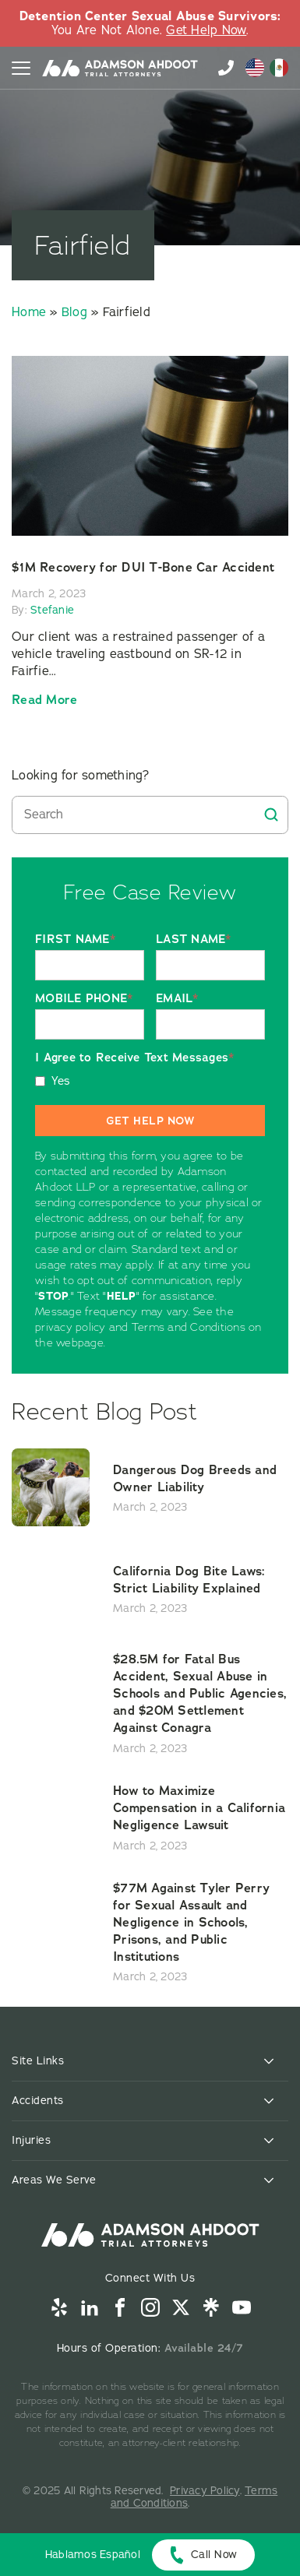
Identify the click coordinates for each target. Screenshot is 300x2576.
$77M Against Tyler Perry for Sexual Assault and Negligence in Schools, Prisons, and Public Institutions (191, 1922)
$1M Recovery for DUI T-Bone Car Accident (143, 567)
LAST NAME (193, 939)
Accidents (38, 2100)
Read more (44, 700)
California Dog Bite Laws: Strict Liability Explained (189, 1579)
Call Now (214, 2554)
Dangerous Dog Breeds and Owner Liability (195, 1478)
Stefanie (52, 610)
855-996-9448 (226, 68)
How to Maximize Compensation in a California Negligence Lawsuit (199, 1807)
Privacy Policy (205, 2490)
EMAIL (177, 998)
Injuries (31, 2140)
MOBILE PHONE (83, 998)
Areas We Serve (54, 2180)
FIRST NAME (75, 939)
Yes (61, 1081)
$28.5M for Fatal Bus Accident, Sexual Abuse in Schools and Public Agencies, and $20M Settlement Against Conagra (200, 1693)
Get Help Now (206, 30)
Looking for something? (81, 775)
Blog (74, 312)
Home (29, 312)
